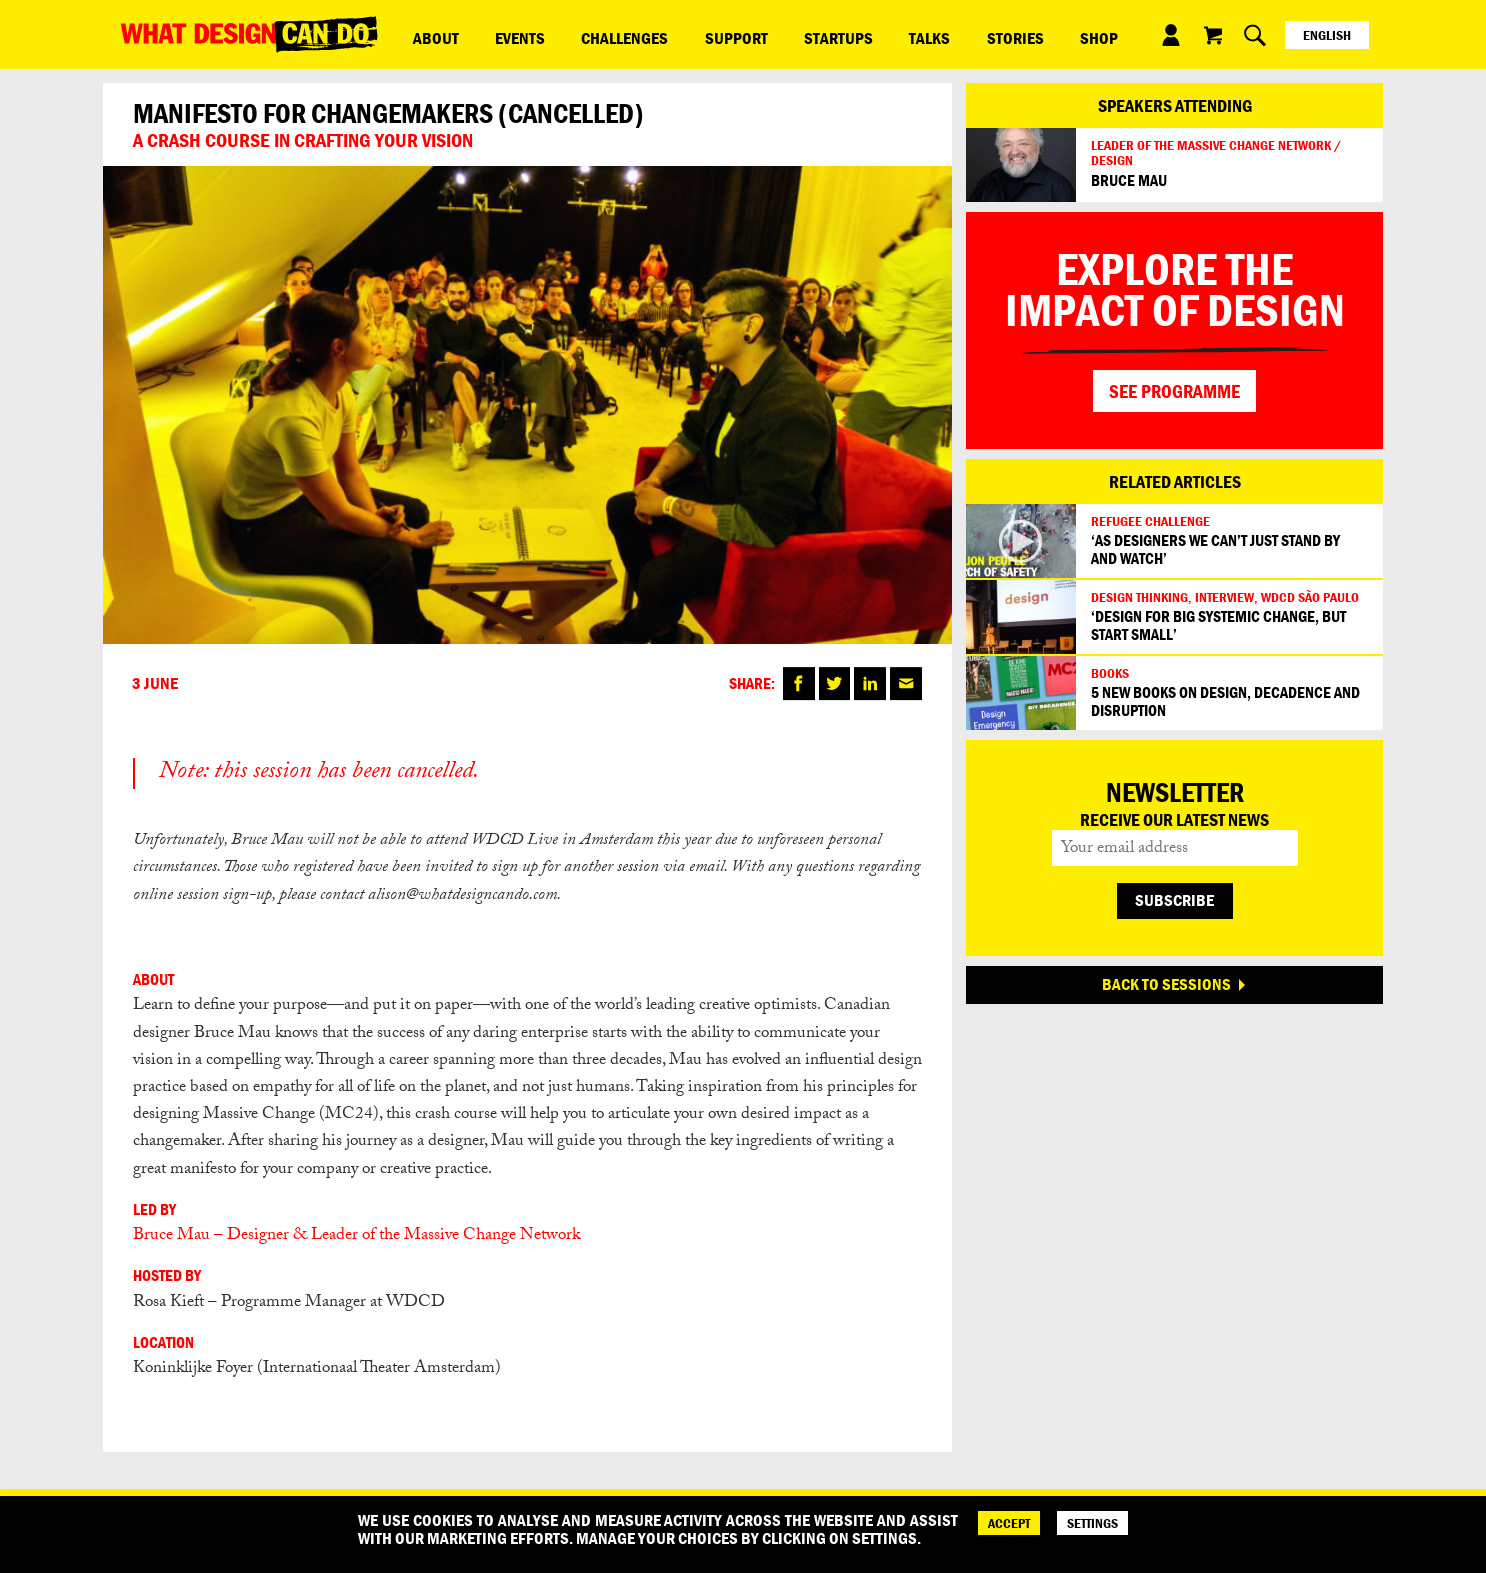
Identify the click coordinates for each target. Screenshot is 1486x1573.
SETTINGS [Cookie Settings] (1092, 1523)
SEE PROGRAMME (1174, 391)
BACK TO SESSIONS (1166, 984)
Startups (742, 34)
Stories (876, 34)
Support (661, 34)
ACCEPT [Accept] (1009, 1523)
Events (488, 34)
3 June (155, 684)
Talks (812, 34)
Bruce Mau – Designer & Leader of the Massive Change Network (358, 1236)
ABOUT (425, 34)
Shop (939, 34)
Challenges (571, 34)
